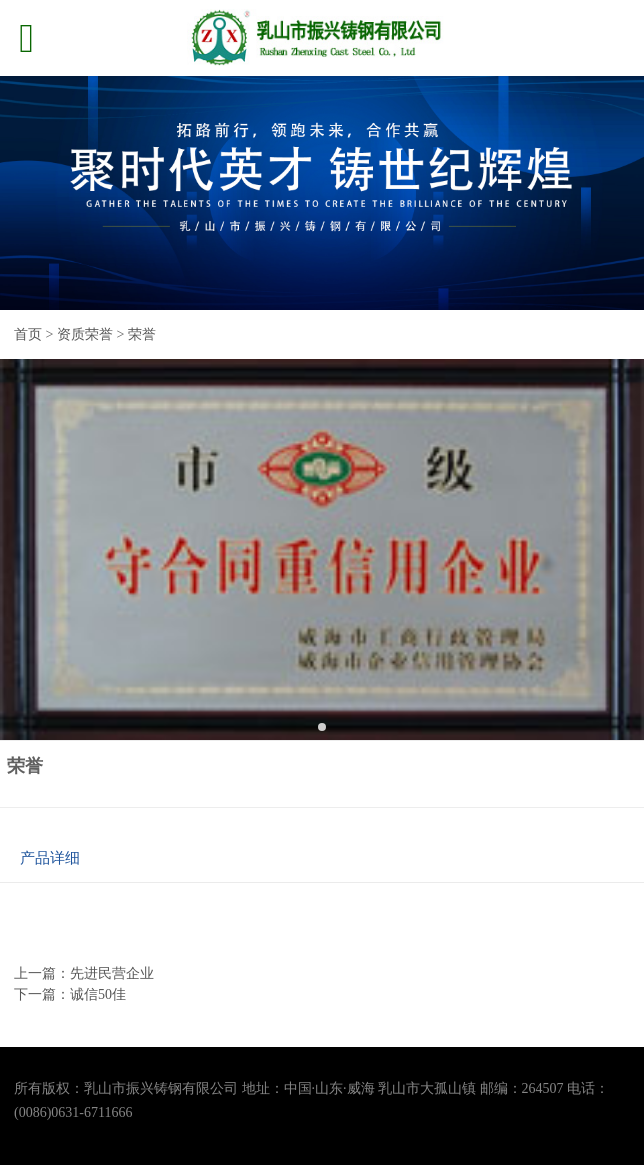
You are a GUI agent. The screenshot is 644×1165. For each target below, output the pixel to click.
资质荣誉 (85, 334)
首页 (28, 334)
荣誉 (142, 334)
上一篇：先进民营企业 (84, 973)
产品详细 (50, 857)
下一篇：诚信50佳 (70, 994)
